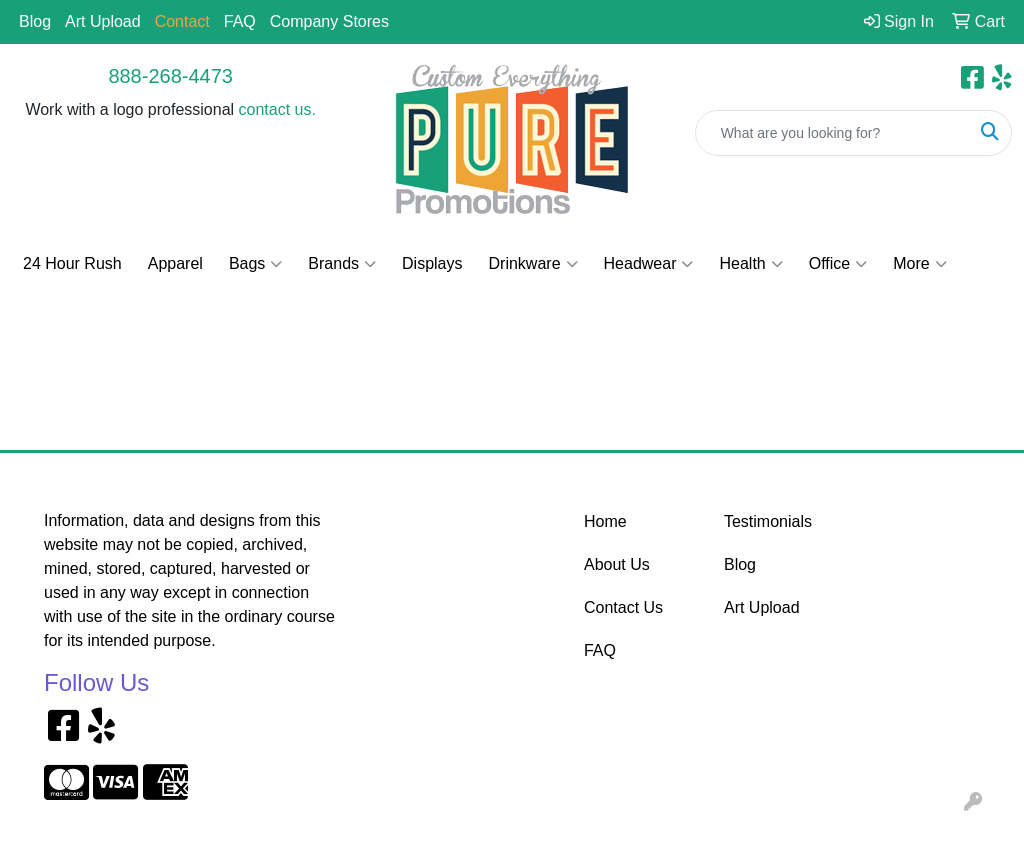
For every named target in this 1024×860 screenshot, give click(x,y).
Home (605, 521)
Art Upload (103, 21)
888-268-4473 (170, 76)
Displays (432, 263)
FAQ (240, 21)
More (919, 264)
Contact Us (623, 607)
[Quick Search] (832, 133)
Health (750, 264)
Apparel (175, 263)
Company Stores (329, 21)
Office (838, 264)
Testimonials (768, 521)
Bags (255, 264)
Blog (35, 21)
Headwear (649, 264)
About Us (617, 564)
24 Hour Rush (72, 263)
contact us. (277, 109)
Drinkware (533, 264)
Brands (342, 264)
